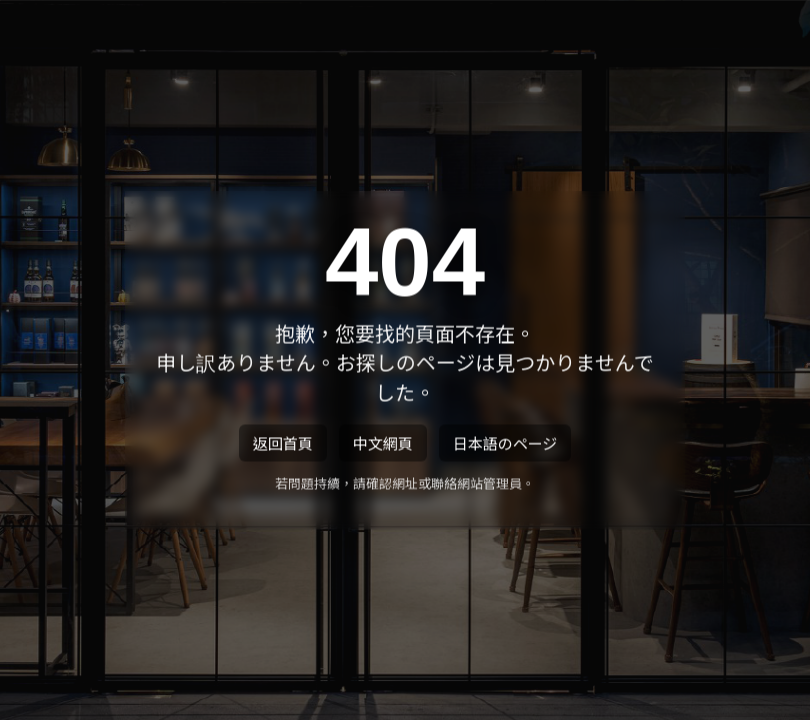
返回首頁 (283, 444)
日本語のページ (505, 444)
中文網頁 (383, 444)
